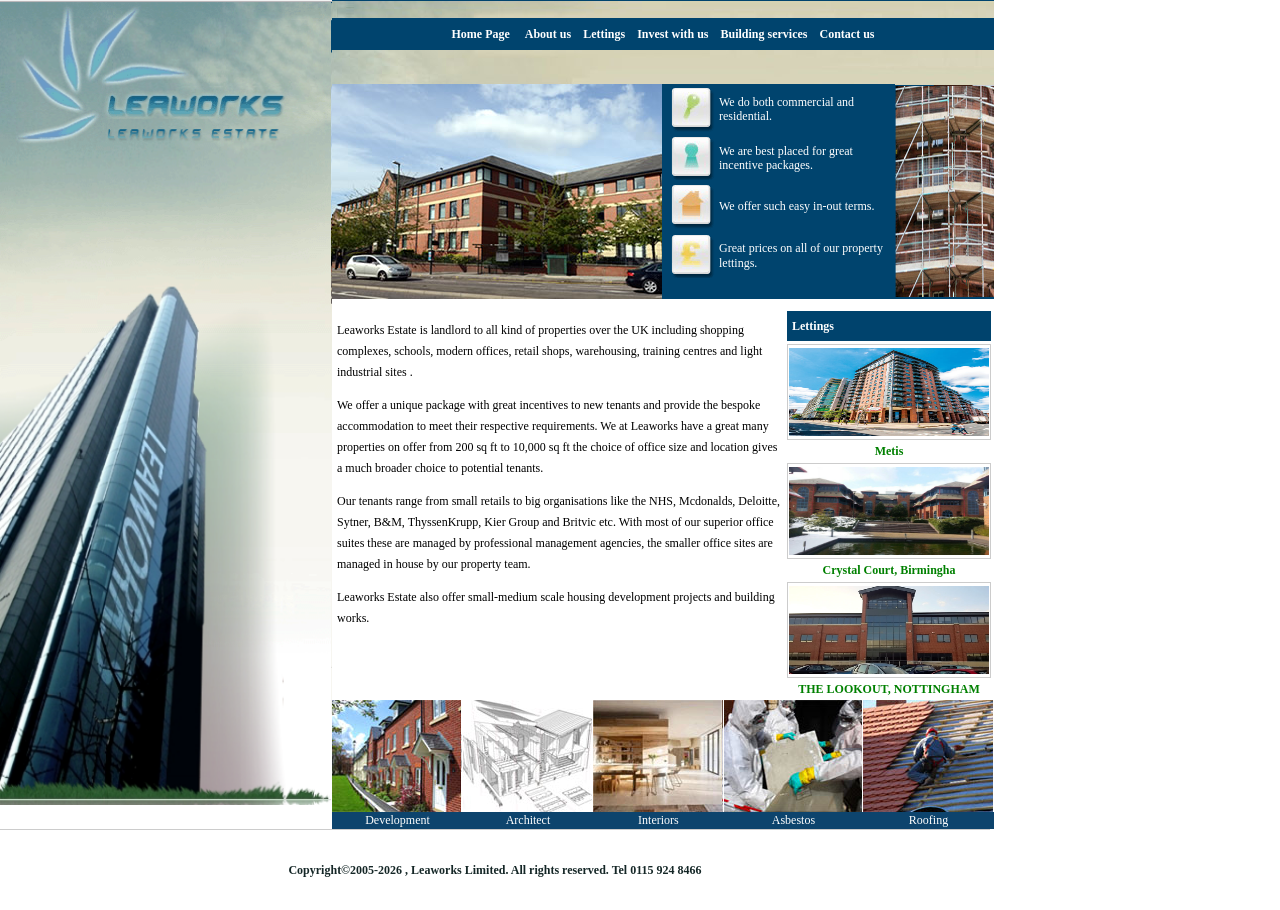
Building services (764, 34)
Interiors (658, 820)
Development (397, 820)
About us (548, 34)
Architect (528, 820)
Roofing (928, 820)
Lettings (604, 34)
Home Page (480, 34)
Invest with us (672, 34)
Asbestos (793, 820)
